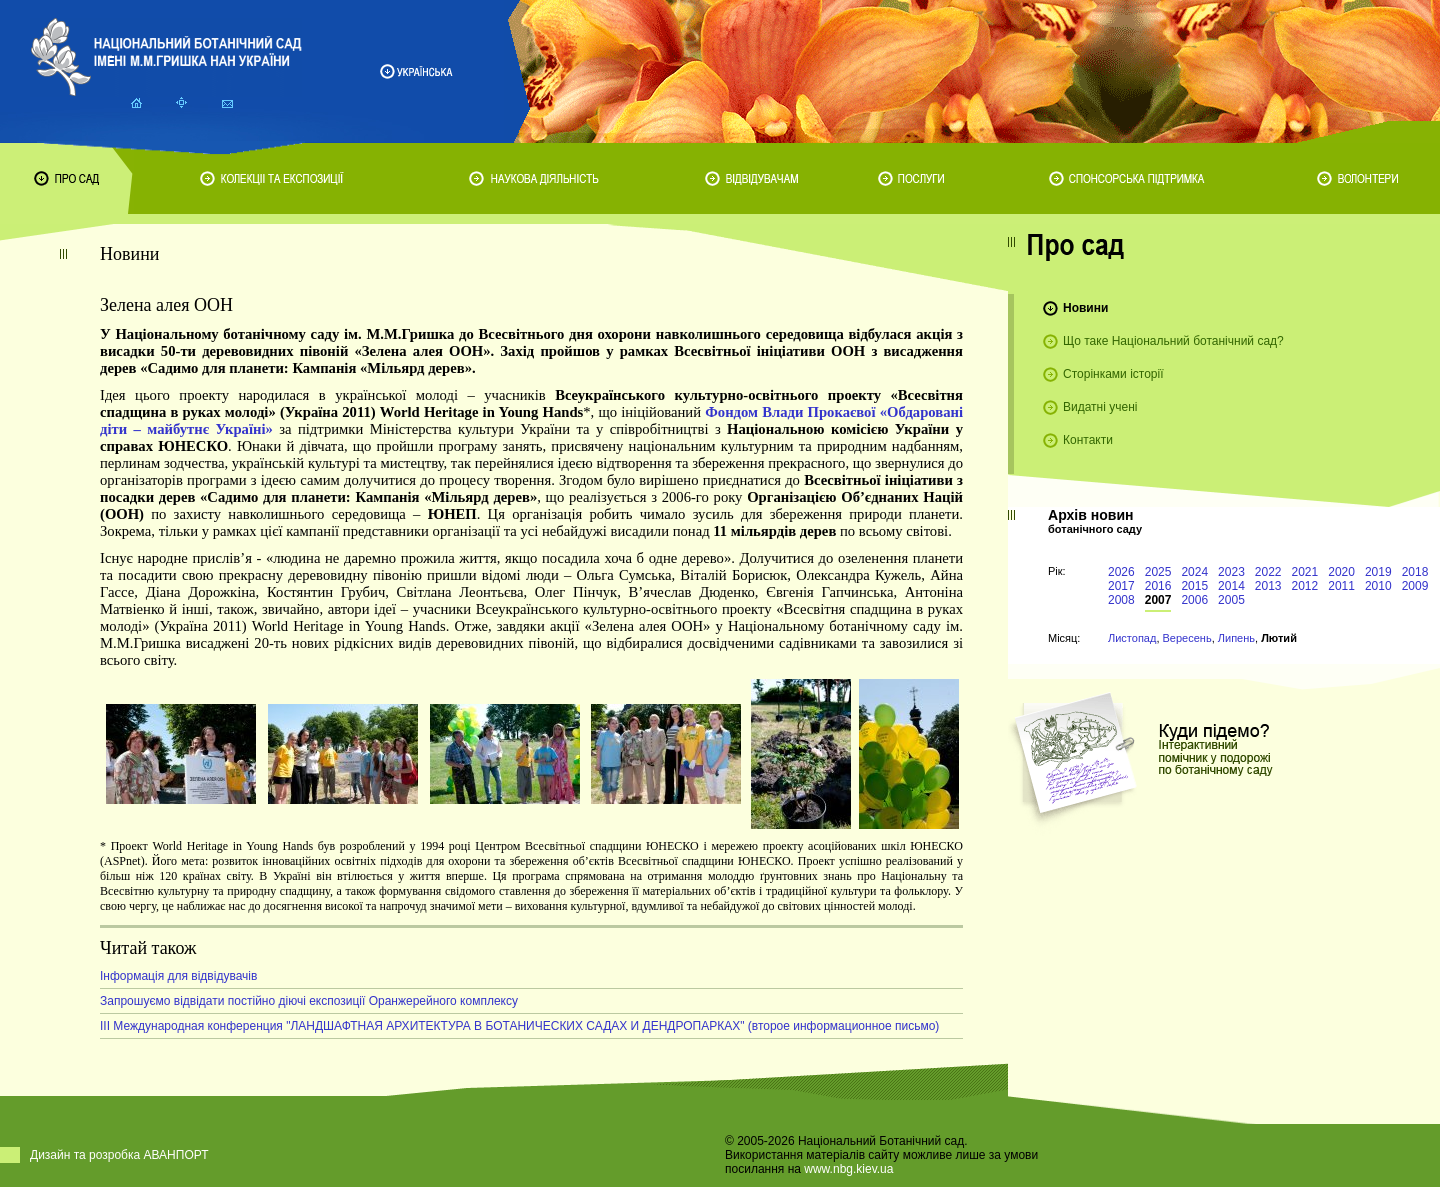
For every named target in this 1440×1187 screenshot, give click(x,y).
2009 (1415, 586)
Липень (1236, 638)
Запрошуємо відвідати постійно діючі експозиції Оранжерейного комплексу (309, 1001)
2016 (1158, 586)
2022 (1268, 572)
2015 (1194, 586)
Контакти (1088, 440)
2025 (1158, 572)
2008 (1121, 600)
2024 (1194, 572)
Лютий (1279, 638)
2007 (1158, 600)
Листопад (1132, 638)
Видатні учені (1100, 407)
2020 (1341, 572)
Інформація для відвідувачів (178, 976)
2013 (1268, 586)
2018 (1415, 572)
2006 (1194, 600)
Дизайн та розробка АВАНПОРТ (119, 1155)
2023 (1231, 572)
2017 (1121, 586)
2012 (1305, 586)
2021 (1305, 572)
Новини (1085, 308)
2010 (1378, 586)
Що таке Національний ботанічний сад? (1173, 341)
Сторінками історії (1113, 374)
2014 (1231, 586)
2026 (1121, 572)
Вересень (1187, 638)
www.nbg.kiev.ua (848, 1169)
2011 (1341, 586)
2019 (1378, 572)
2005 (1231, 600)
